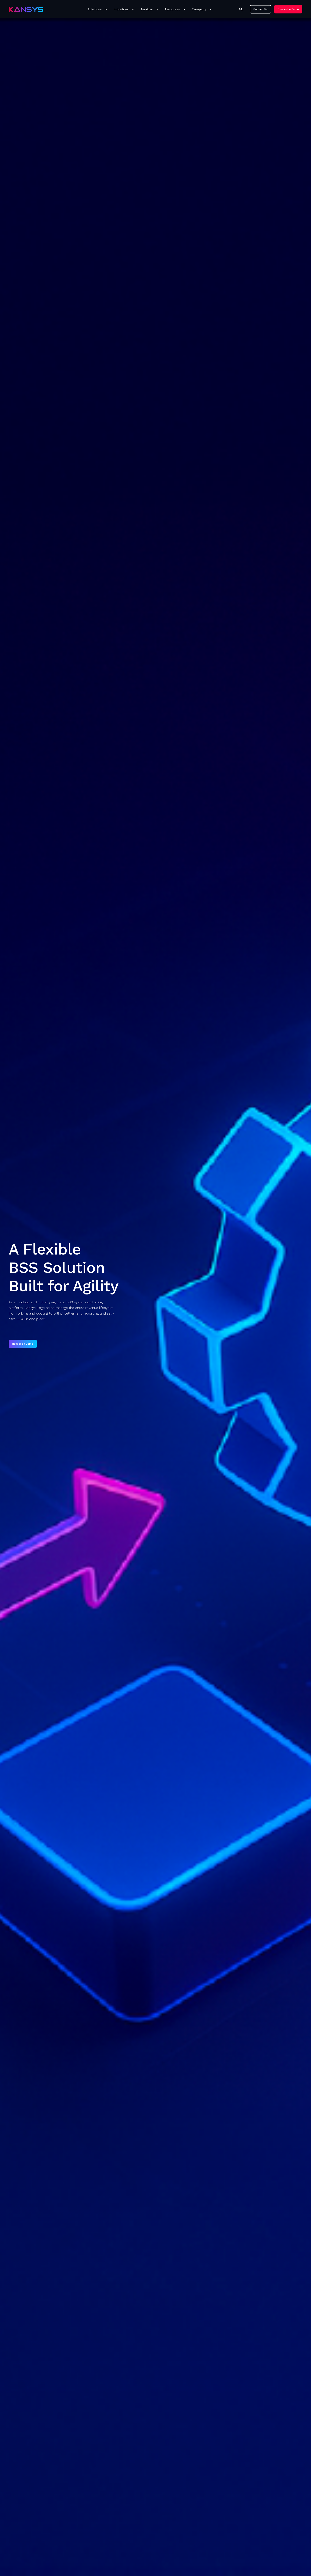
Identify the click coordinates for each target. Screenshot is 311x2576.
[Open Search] (241, 9)
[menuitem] (106, 9)
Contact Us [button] (260, 9)
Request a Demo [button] (288, 9)
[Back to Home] (26, 9)
